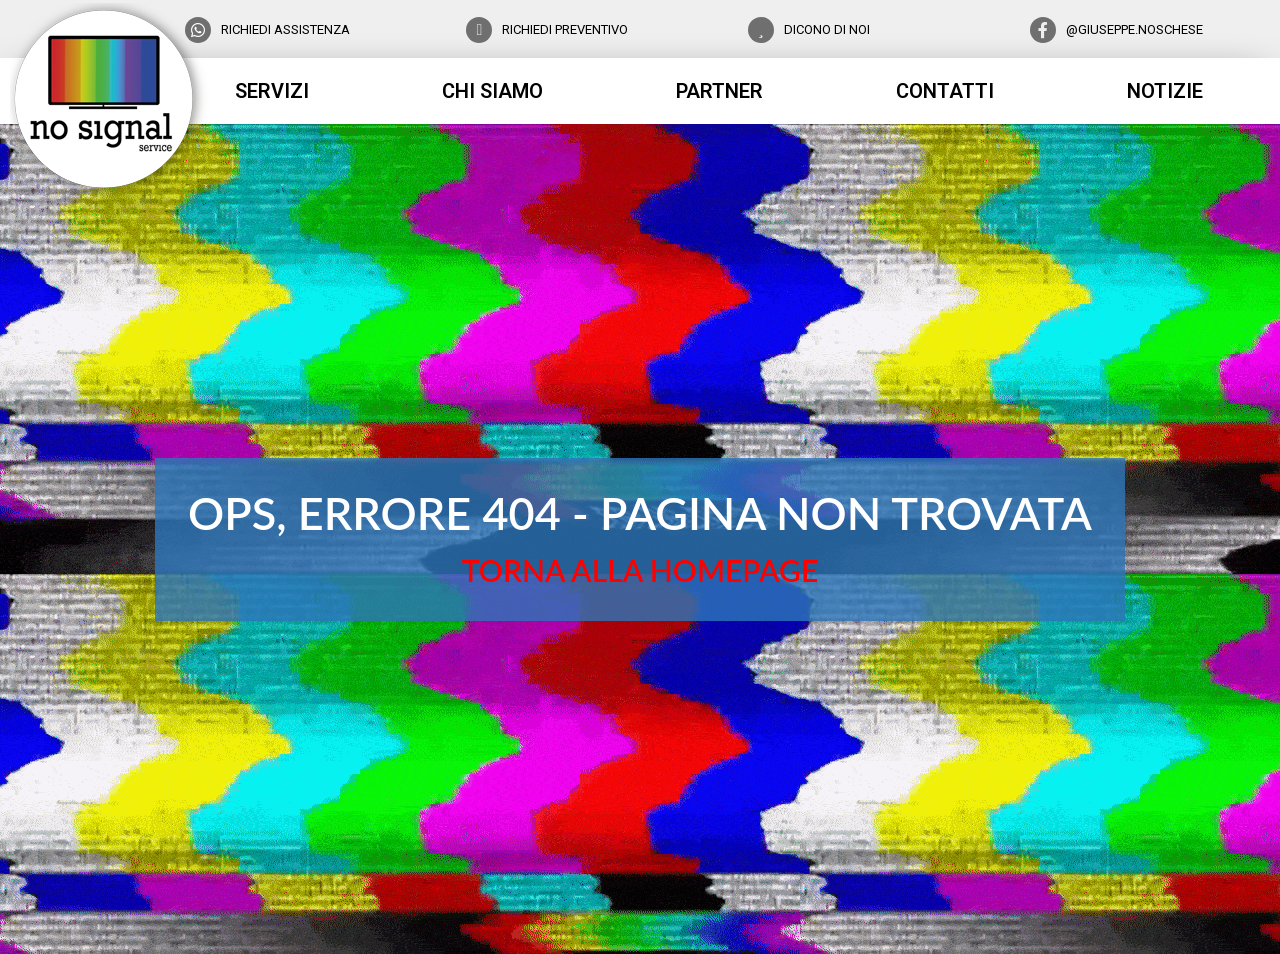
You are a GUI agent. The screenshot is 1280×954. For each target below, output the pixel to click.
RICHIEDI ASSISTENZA (285, 29)
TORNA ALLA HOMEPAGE (640, 570)
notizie (1165, 91)
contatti (945, 91)
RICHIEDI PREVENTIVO (565, 29)
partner (719, 91)
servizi (272, 91)
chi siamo (492, 91)
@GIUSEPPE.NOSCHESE (1134, 29)
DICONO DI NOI (827, 29)
